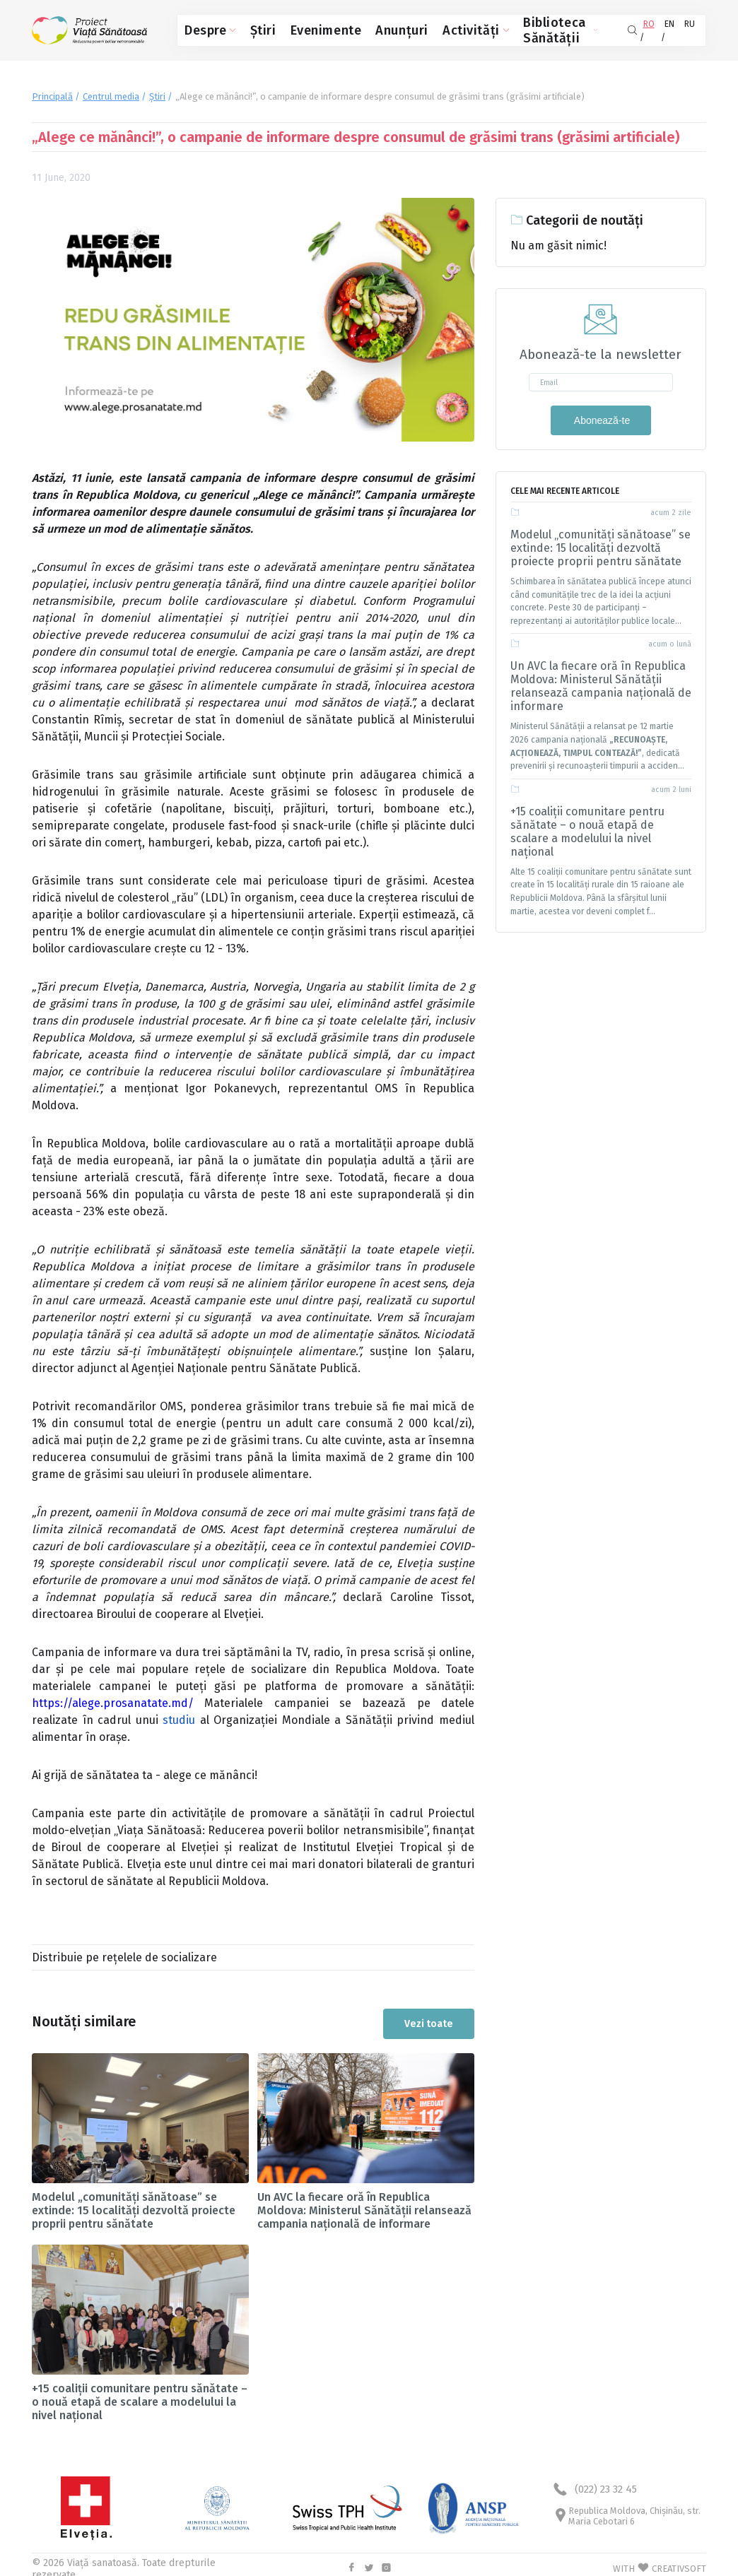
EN (665, 28)
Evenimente (299, 29)
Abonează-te (601, 416)
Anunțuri (359, 29)
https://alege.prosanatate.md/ (113, 1699)
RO (640, 28)
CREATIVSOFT (679, 2561)
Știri (250, 29)
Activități (416, 29)
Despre (205, 29)
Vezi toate (428, 2015)
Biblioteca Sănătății (502, 29)
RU (689, 28)
